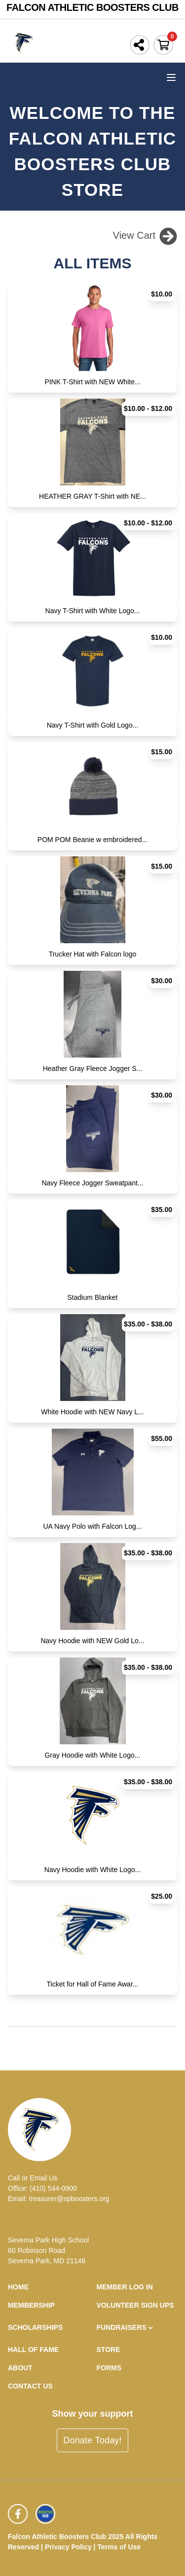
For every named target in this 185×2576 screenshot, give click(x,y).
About (20, 2368)
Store (108, 2350)
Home (18, 2287)
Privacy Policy (68, 2547)
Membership (31, 2305)
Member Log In (125, 2287)
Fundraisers (125, 2327)
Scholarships (35, 2327)
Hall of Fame (33, 2350)
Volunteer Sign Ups (135, 2305)
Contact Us (30, 2386)
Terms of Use (119, 2547)
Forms (109, 2368)
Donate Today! (92, 2440)
